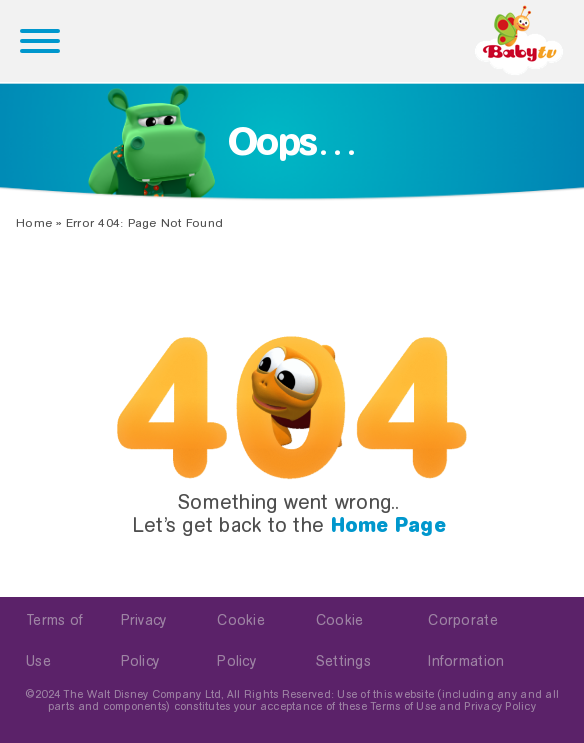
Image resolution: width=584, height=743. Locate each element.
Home (34, 223)
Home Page (388, 525)
